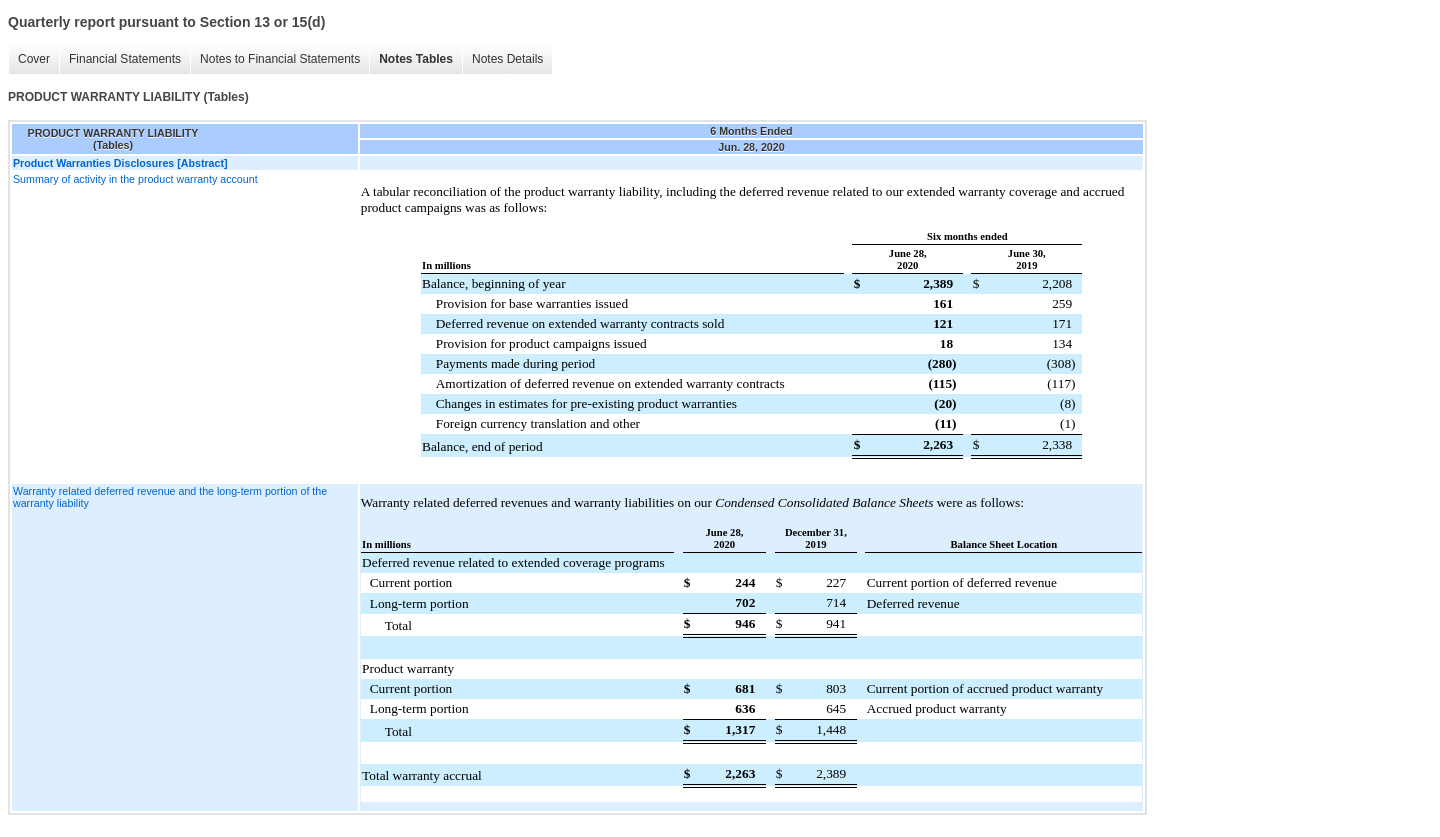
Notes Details (507, 59)
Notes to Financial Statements (280, 59)
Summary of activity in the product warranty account (135, 179)
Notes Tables (416, 59)
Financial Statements (125, 59)
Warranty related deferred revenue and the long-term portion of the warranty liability (170, 497)
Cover (34, 59)
